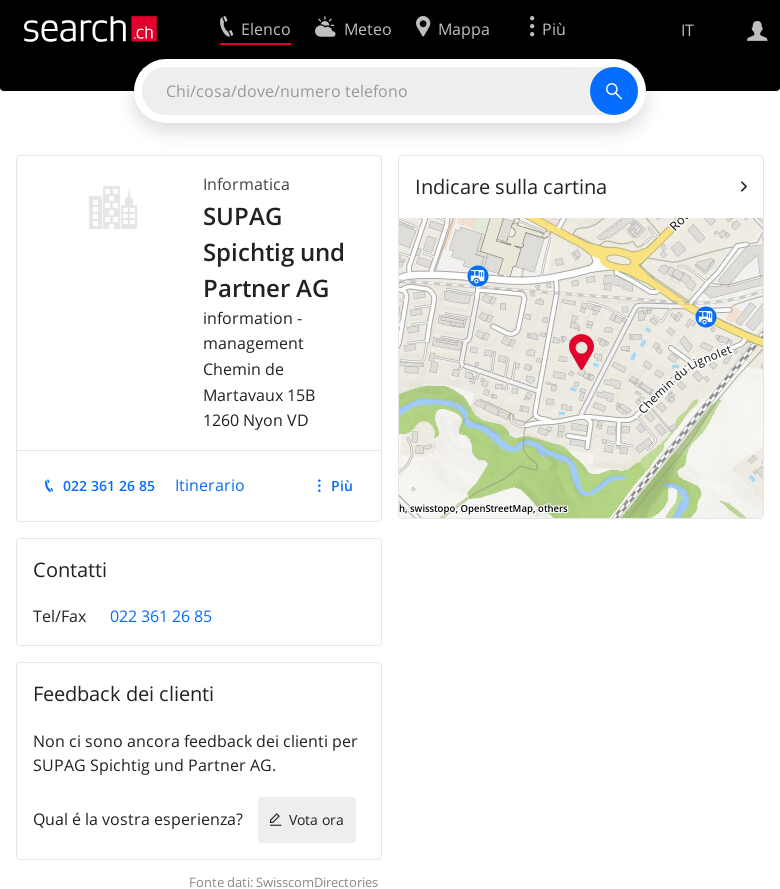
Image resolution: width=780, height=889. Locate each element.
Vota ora (316, 819)
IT (687, 30)
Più (342, 485)
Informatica (246, 184)
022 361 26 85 (109, 485)
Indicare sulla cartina (511, 186)
